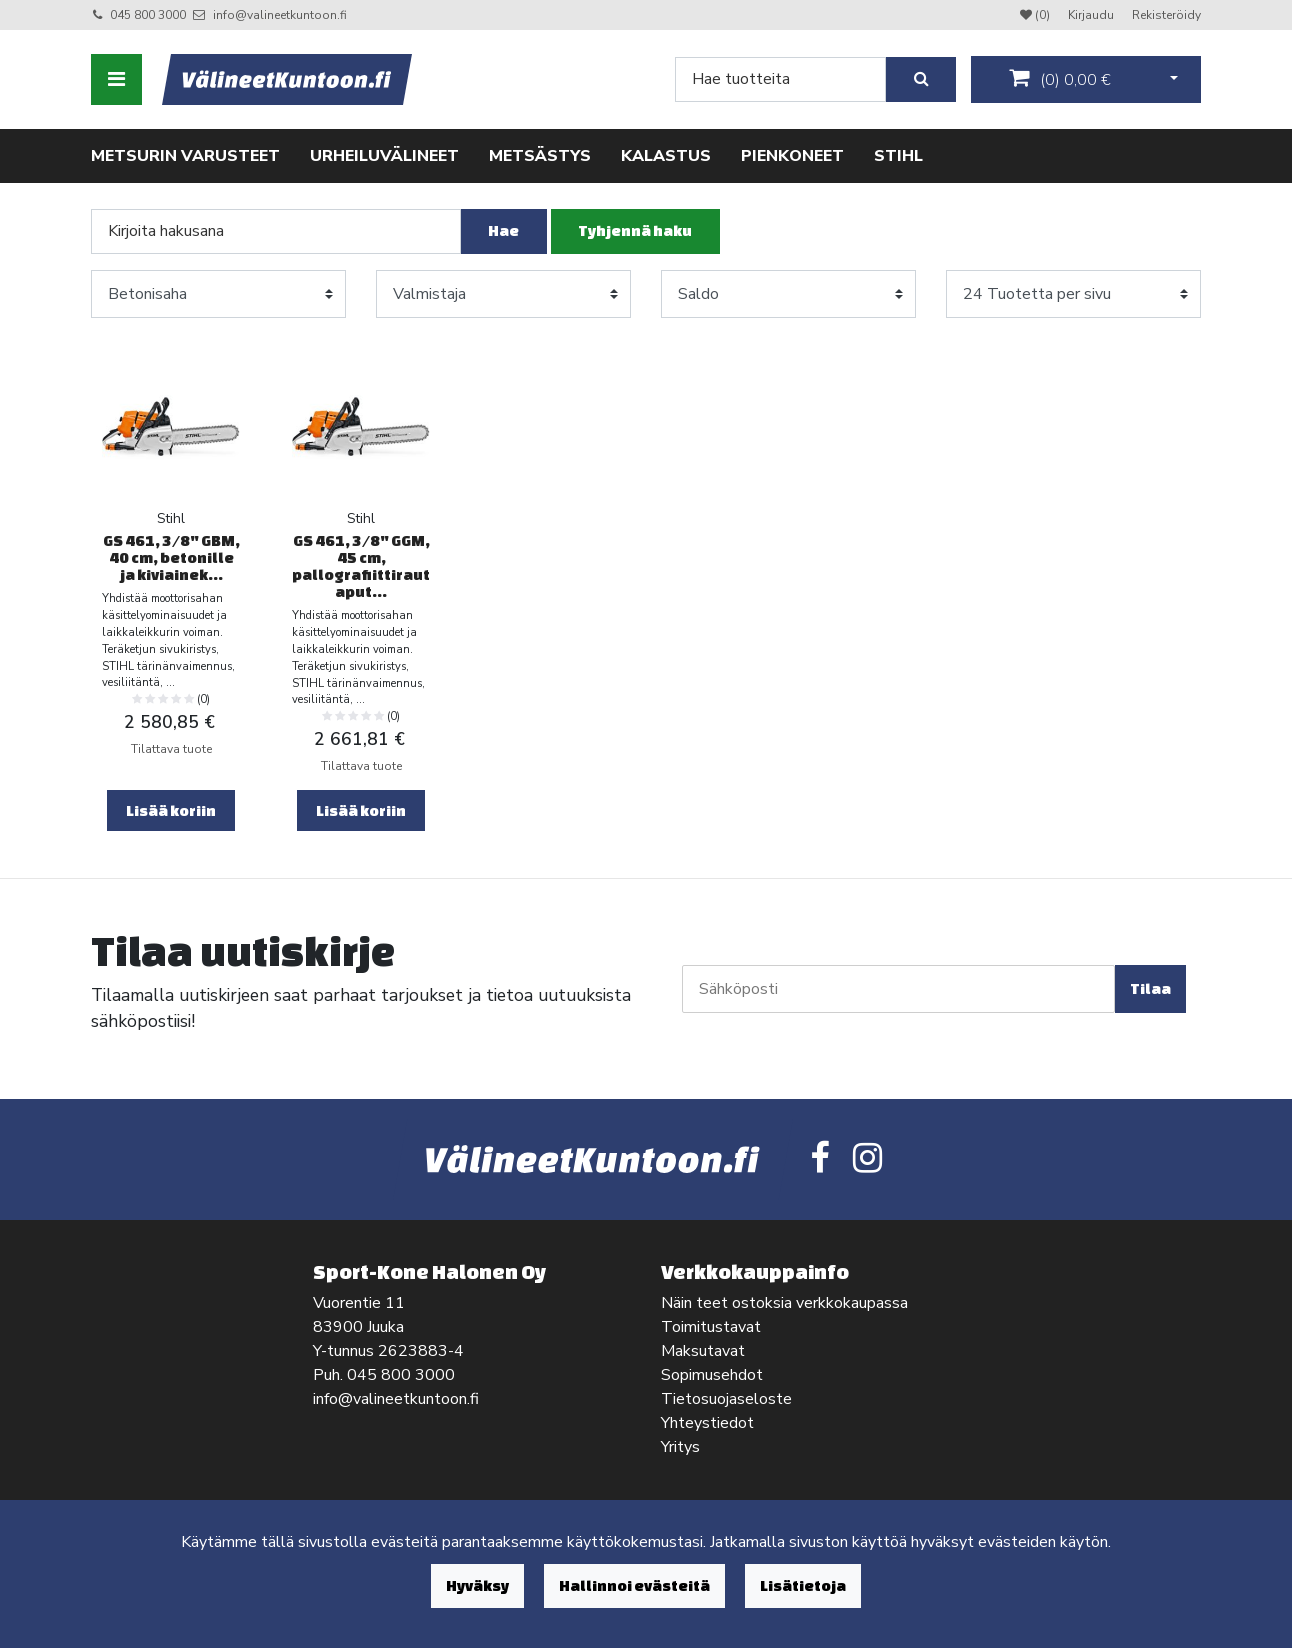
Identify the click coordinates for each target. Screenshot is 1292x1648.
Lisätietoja (803, 1585)
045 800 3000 (148, 15)
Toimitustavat (711, 1327)
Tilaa (1150, 988)
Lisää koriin (171, 810)
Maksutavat (703, 1351)
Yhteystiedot (707, 1423)
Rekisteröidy (1166, 15)
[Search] (780, 79)
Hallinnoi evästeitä (634, 1585)
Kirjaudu (1092, 15)
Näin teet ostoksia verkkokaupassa (784, 1303)
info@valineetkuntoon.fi (280, 15)
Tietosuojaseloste (726, 1399)
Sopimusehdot (712, 1375)
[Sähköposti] (898, 989)
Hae (503, 230)
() (1060, 79)
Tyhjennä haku (635, 230)
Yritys (680, 1447)
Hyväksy (477, 1585)
